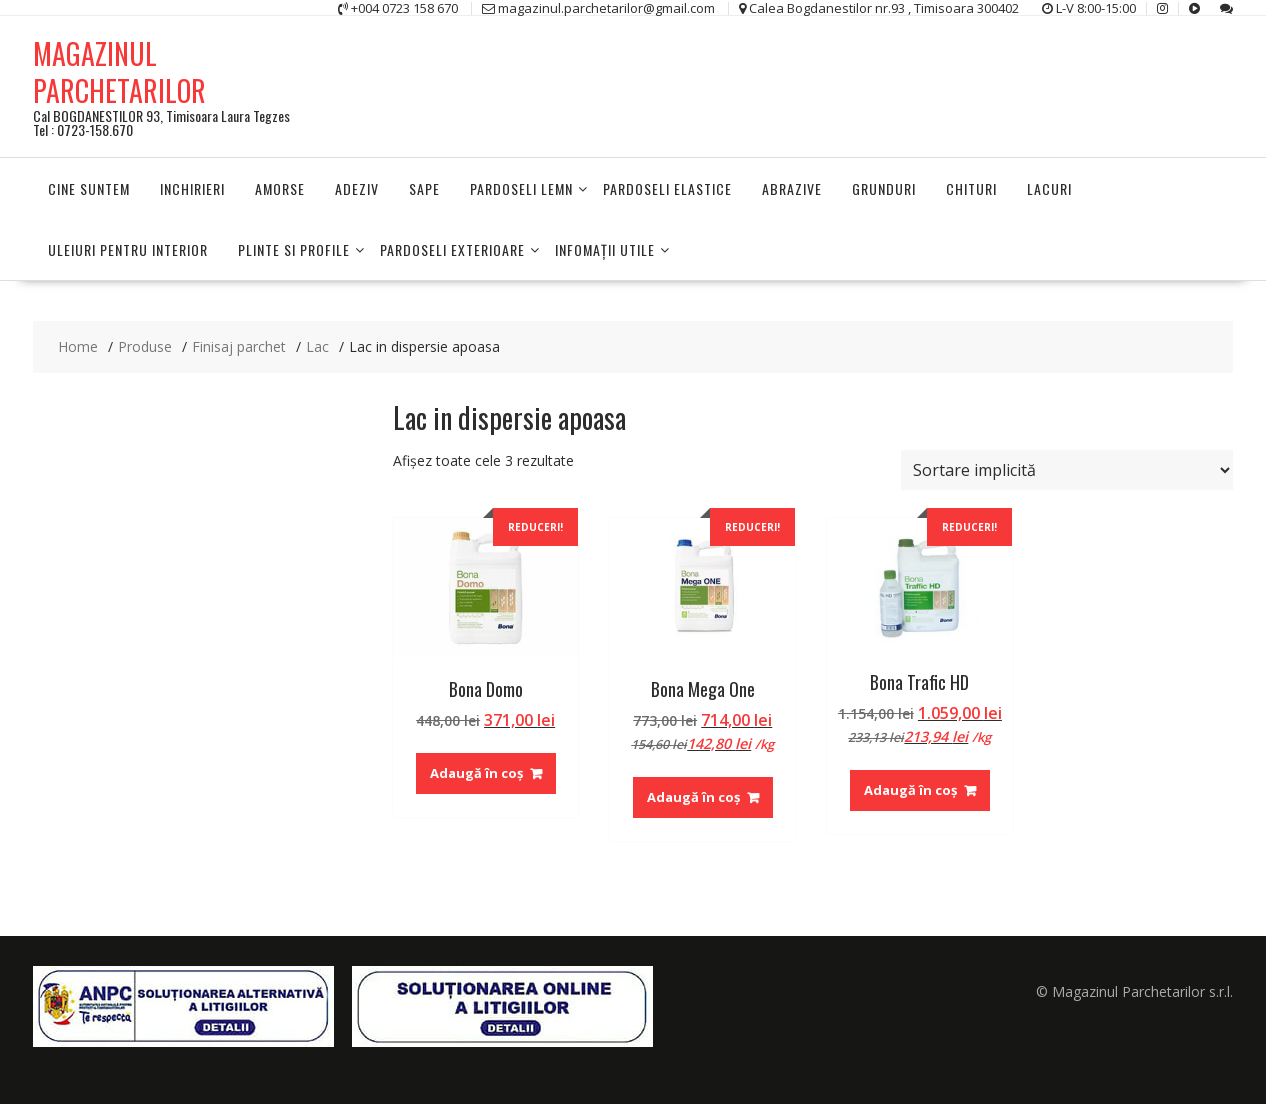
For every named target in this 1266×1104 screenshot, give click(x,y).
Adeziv (357, 188)
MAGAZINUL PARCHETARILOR (119, 71)
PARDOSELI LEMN (521, 188)
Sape (424, 188)
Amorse (280, 188)
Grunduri (884, 188)
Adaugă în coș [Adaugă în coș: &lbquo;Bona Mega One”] (693, 797)
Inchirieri (192, 188)
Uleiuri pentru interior (128, 249)
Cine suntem (89, 188)
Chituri (971, 188)
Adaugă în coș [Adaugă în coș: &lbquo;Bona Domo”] (476, 773)
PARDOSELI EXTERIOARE (452, 249)
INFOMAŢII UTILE (605, 249)
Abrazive (792, 188)
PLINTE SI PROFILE (294, 249)
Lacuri (1049, 188)
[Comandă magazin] (1067, 470)
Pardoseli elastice (667, 188)
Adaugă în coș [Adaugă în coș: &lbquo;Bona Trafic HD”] (910, 790)
